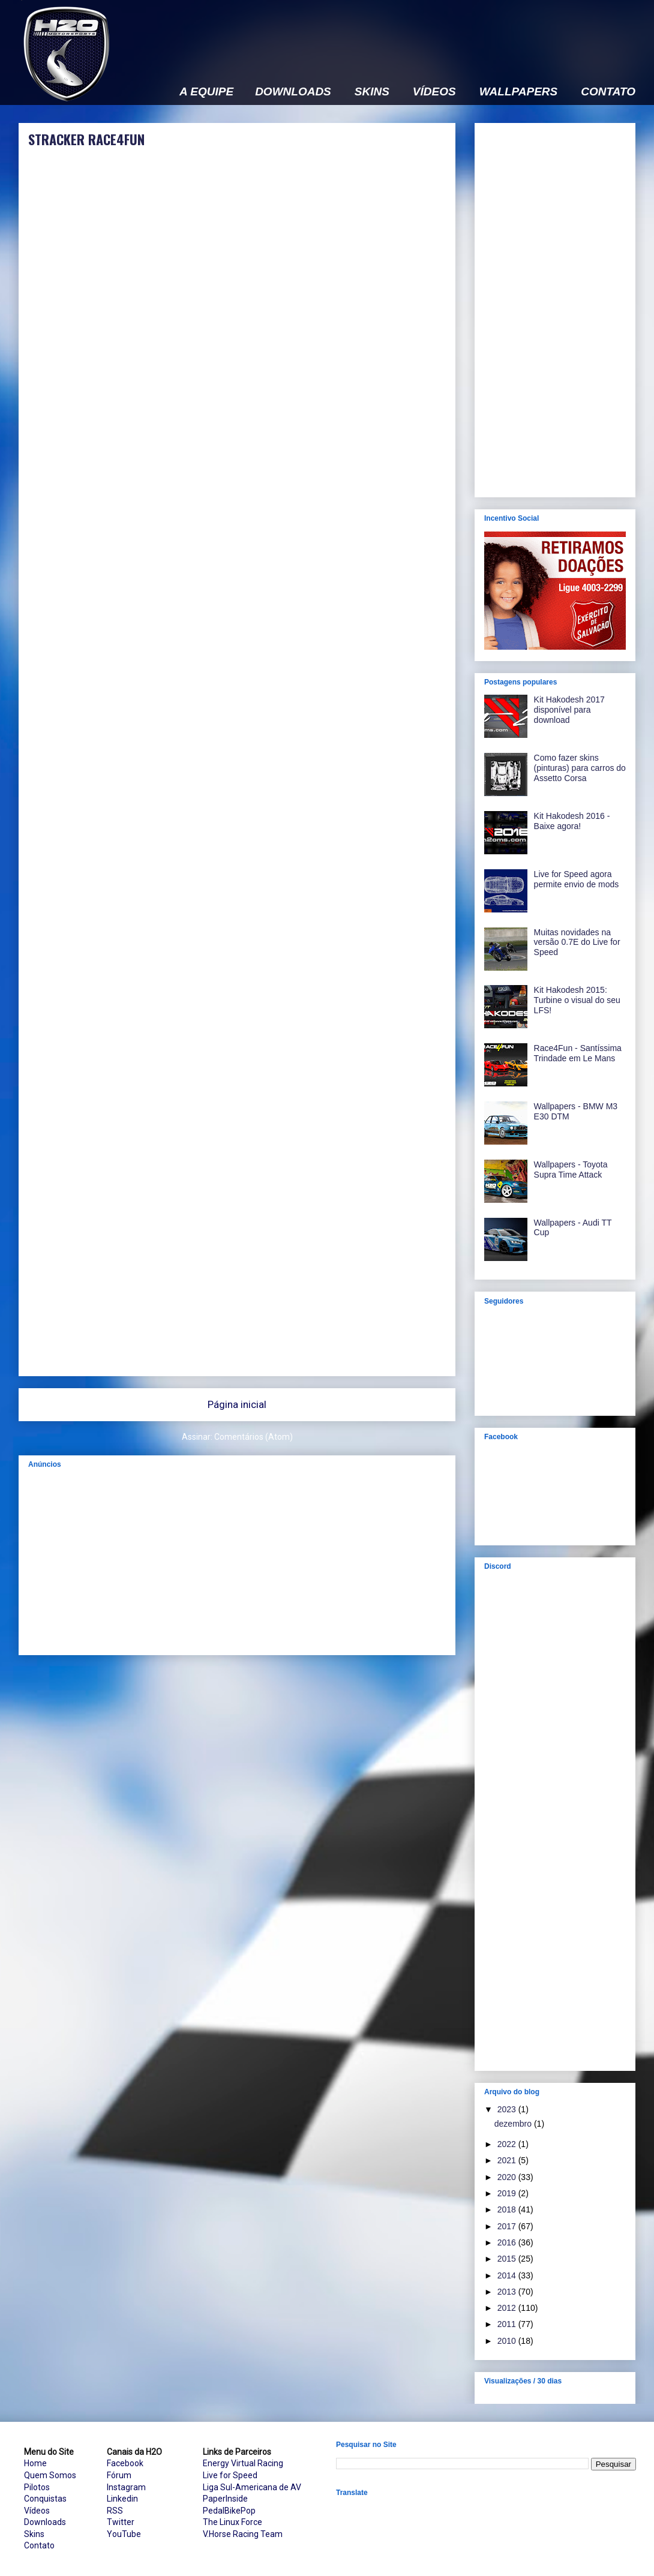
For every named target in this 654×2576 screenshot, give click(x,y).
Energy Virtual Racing (243, 2463)
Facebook (125, 2463)
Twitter (120, 2522)
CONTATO (608, 92)
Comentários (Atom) (253, 1437)
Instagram (126, 2487)
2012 (507, 2308)
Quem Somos (50, 2475)
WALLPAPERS (518, 92)
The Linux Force (232, 2522)
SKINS (372, 92)
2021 (507, 2160)
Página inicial (237, 1404)
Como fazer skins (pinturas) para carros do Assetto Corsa (580, 768)
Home (35, 2463)
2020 (507, 2177)
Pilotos (37, 2487)
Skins (34, 2534)
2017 (507, 2226)
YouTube (124, 2534)
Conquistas (45, 2498)
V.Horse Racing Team (243, 2534)
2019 (507, 2193)
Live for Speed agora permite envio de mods (576, 879)
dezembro (514, 2123)
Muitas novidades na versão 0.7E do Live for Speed (577, 942)
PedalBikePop (229, 2510)
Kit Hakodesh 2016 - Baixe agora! (572, 821)
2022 (507, 2144)
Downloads (45, 2522)
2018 (507, 2209)
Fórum (119, 2475)
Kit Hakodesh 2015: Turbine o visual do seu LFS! (577, 1000)
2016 (507, 2242)
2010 (507, 2341)
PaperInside (225, 2498)
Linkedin (122, 2498)
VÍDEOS (434, 92)
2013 (507, 2291)
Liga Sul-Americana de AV (252, 2487)
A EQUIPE (206, 92)
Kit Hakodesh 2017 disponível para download (569, 710)
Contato (39, 2545)
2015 (507, 2258)
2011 (507, 2324)
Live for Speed (230, 2475)
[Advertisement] (305, 148)
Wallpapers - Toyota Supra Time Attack (571, 1169)
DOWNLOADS (293, 92)
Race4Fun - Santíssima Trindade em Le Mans (578, 1053)
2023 (507, 2109)
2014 (507, 2275)
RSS (115, 2510)
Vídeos (37, 2510)
